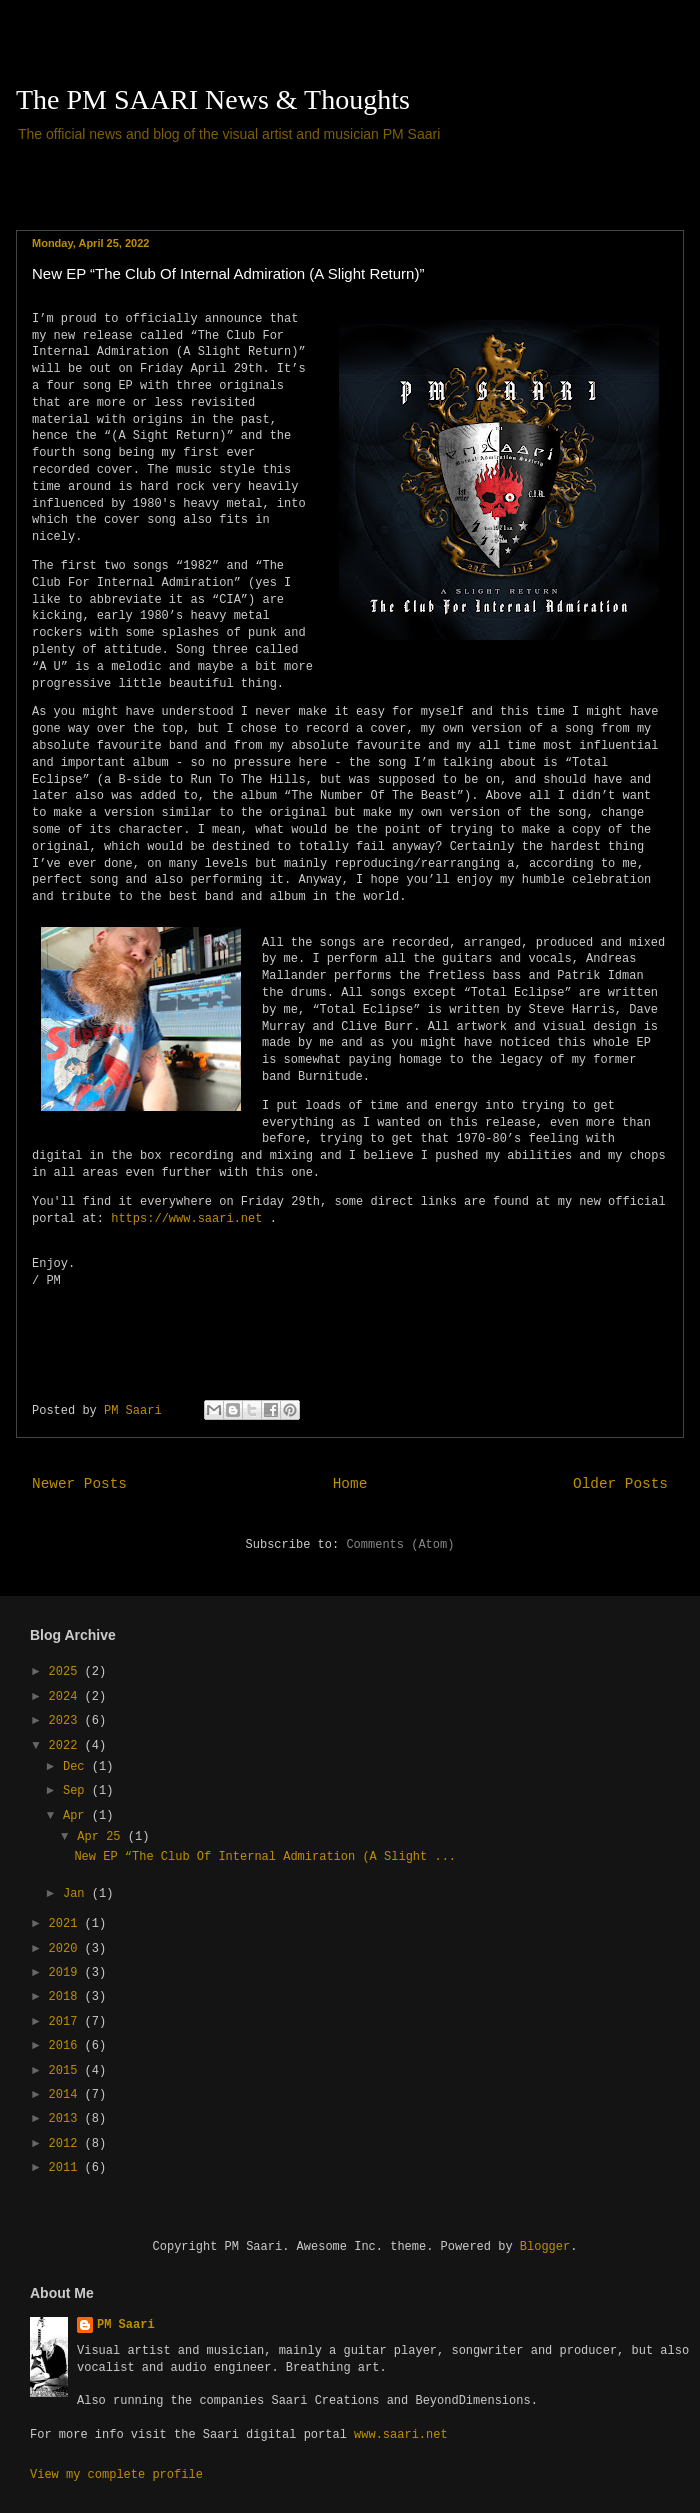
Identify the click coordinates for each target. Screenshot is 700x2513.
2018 (67, 1997)
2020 (67, 1949)
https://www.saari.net (186, 1219)
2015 (67, 2071)
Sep (77, 1791)
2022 (67, 1746)
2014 (67, 2095)
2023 (67, 1721)
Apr (77, 1816)
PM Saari (126, 2325)
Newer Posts (79, 1484)
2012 (67, 2144)
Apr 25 (102, 1837)
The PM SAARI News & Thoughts (213, 99)
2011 (67, 2168)
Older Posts (620, 1484)
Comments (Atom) (400, 1545)
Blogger (545, 2247)
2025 (67, 1672)
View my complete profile (116, 2475)
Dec (77, 1767)
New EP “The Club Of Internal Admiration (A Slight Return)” (228, 273)
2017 (67, 2022)
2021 (67, 1924)
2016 (67, 2046)
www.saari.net (401, 2435)
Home (350, 1484)
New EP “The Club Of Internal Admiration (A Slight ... (265, 1857)
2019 (67, 1973)
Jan (77, 1894)
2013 (67, 2119)
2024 (67, 1697)
